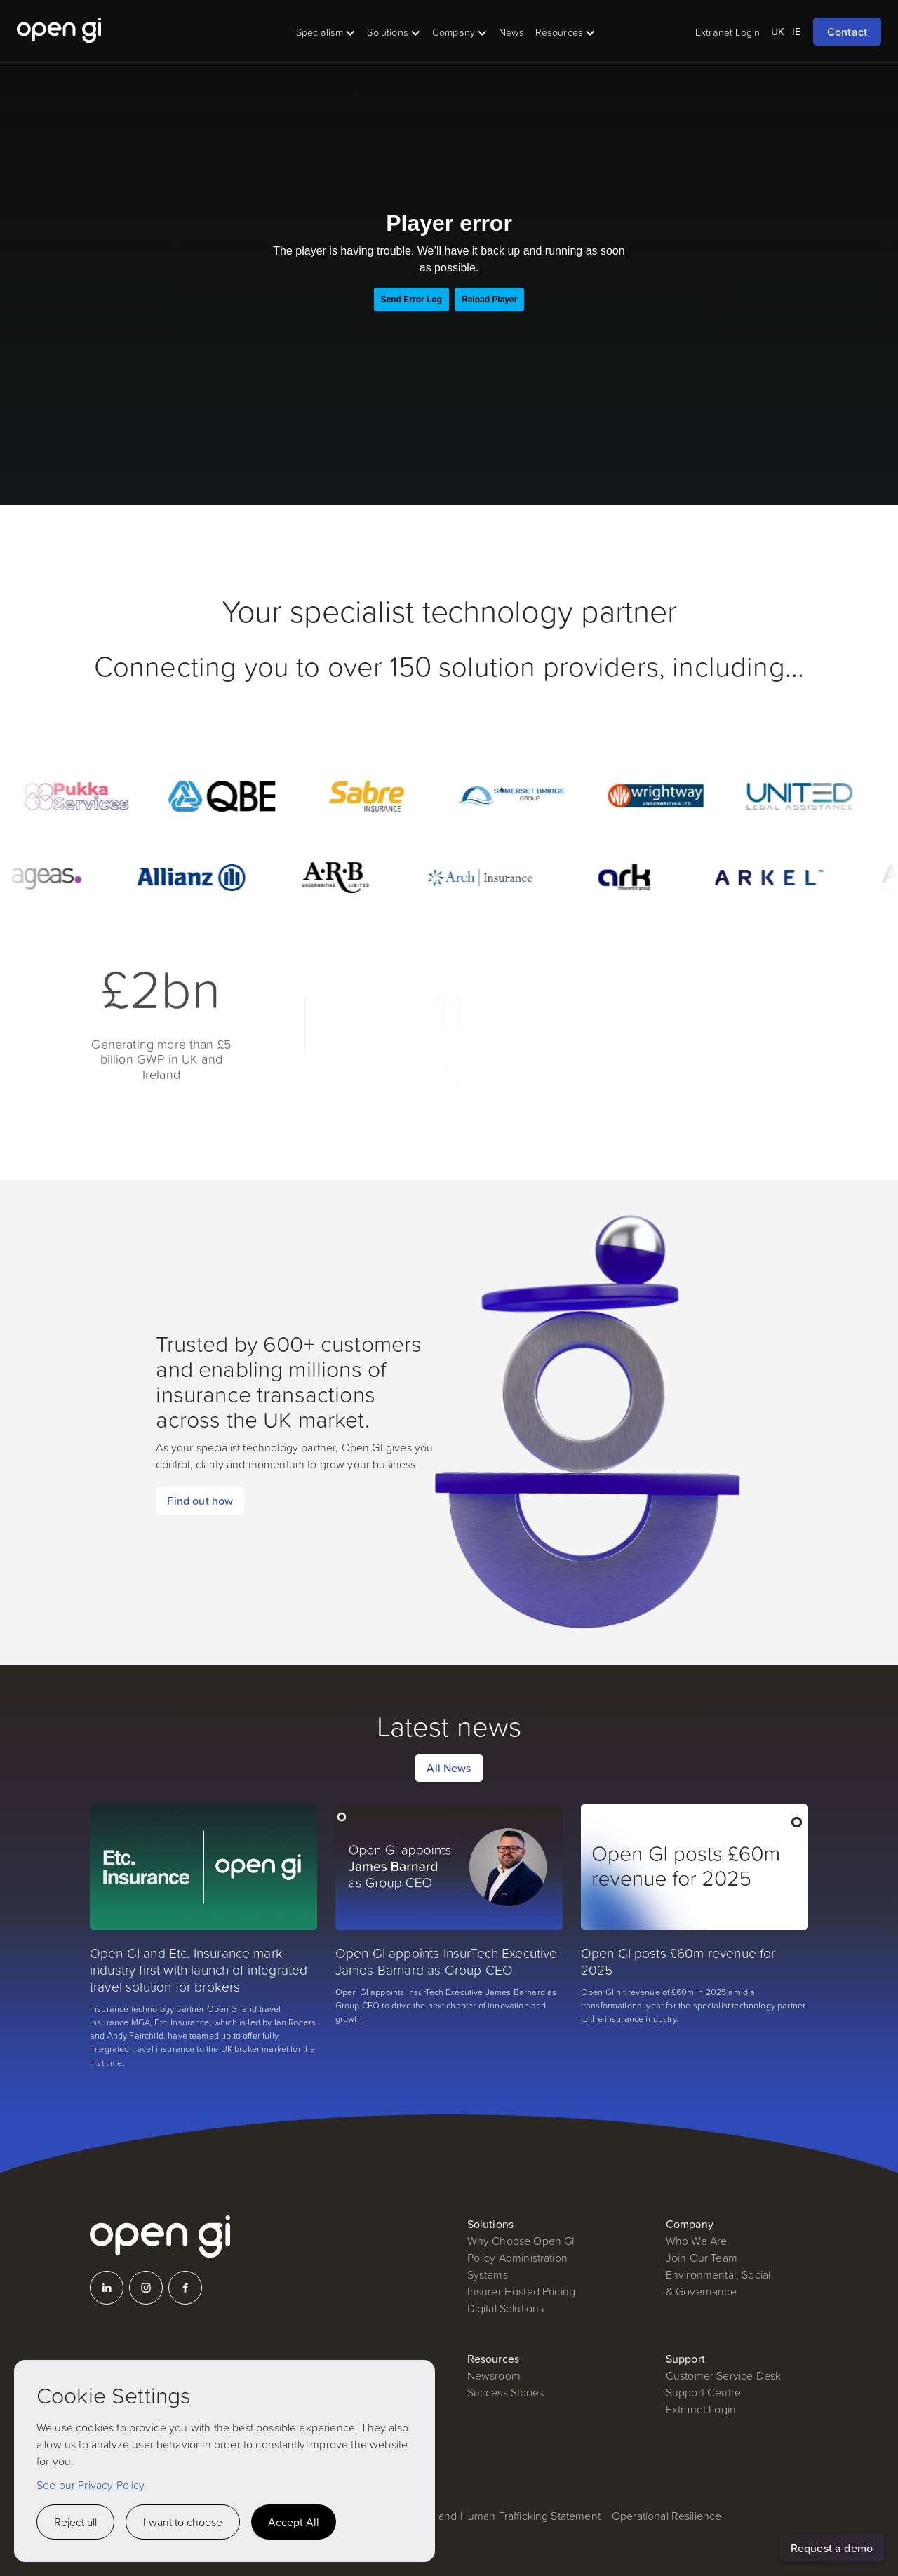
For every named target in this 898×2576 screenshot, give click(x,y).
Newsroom (494, 2375)
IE (796, 31)
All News (449, 1768)
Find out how (200, 1500)
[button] (326, 31)
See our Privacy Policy (90, 2485)
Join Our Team (701, 2257)
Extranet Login (701, 2409)
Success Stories (505, 2392)
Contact (847, 31)
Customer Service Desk (723, 2375)
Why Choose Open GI (521, 2240)
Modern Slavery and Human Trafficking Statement (479, 2515)
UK (777, 31)
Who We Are (697, 2240)
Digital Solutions (505, 2308)
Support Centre (703, 2392)
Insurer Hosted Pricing (521, 2291)
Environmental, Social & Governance (718, 2283)
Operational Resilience (667, 2515)
